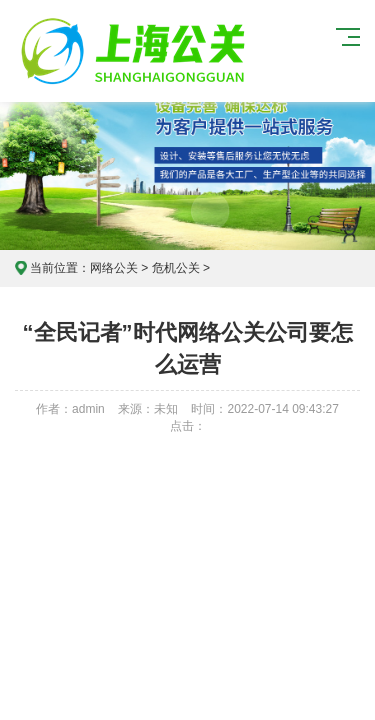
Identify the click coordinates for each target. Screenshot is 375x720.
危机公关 (176, 268)
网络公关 (114, 268)
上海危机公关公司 (136, 51)
